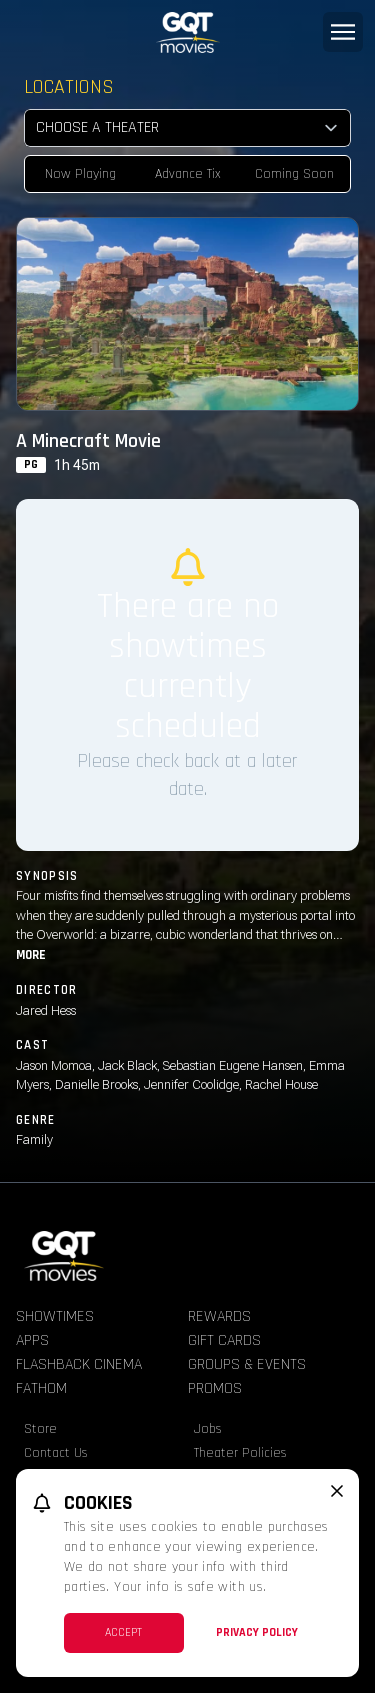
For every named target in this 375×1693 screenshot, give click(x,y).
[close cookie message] (337, 1491)
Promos (215, 1388)
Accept (123, 1632)
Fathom (41, 1388)
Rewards (219, 1316)
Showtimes (55, 1316)
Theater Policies (240, 1453)
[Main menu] (343, 32)
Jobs (208, 1429)
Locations (69, 87)
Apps (32, 1340)
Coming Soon (294, 174)
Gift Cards (224, 1340)
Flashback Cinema (79, 1364)
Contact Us (56, 1453)
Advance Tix (188, 174)
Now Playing (80, 174)
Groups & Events (247, 1364)
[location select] (187, 128)
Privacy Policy (257, 1632)
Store (40, 1429)
